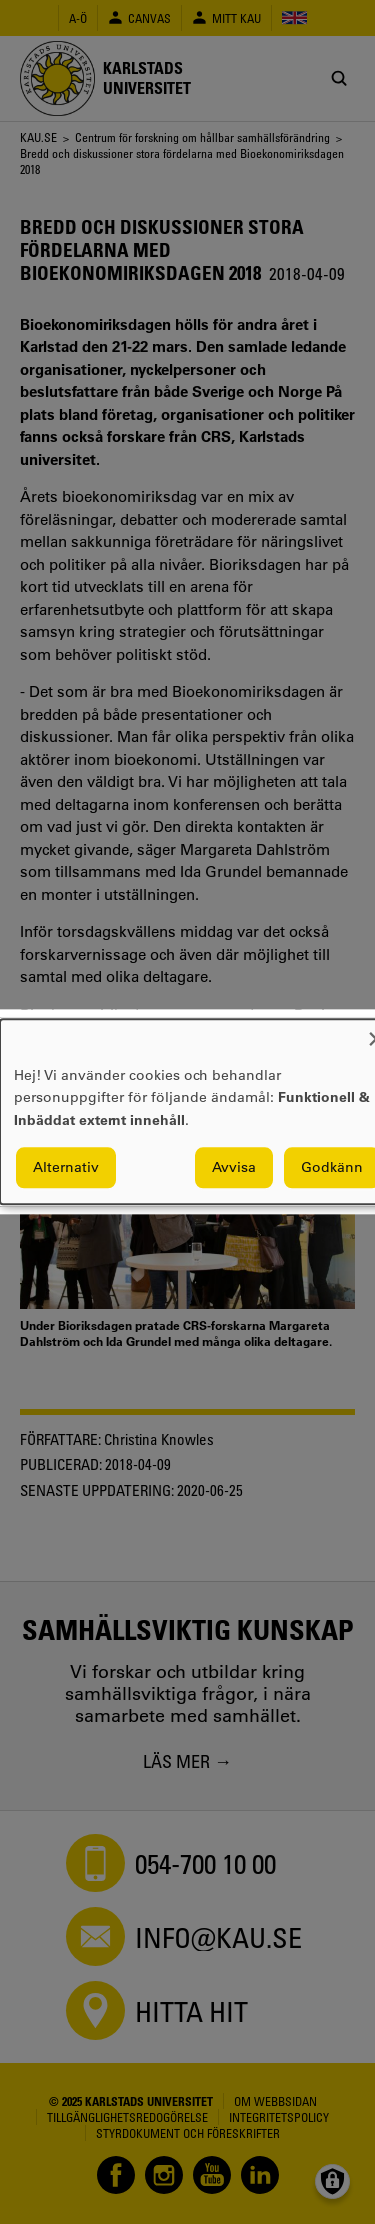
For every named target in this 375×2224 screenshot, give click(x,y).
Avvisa (234, 1168)
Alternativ (66, 1168)
